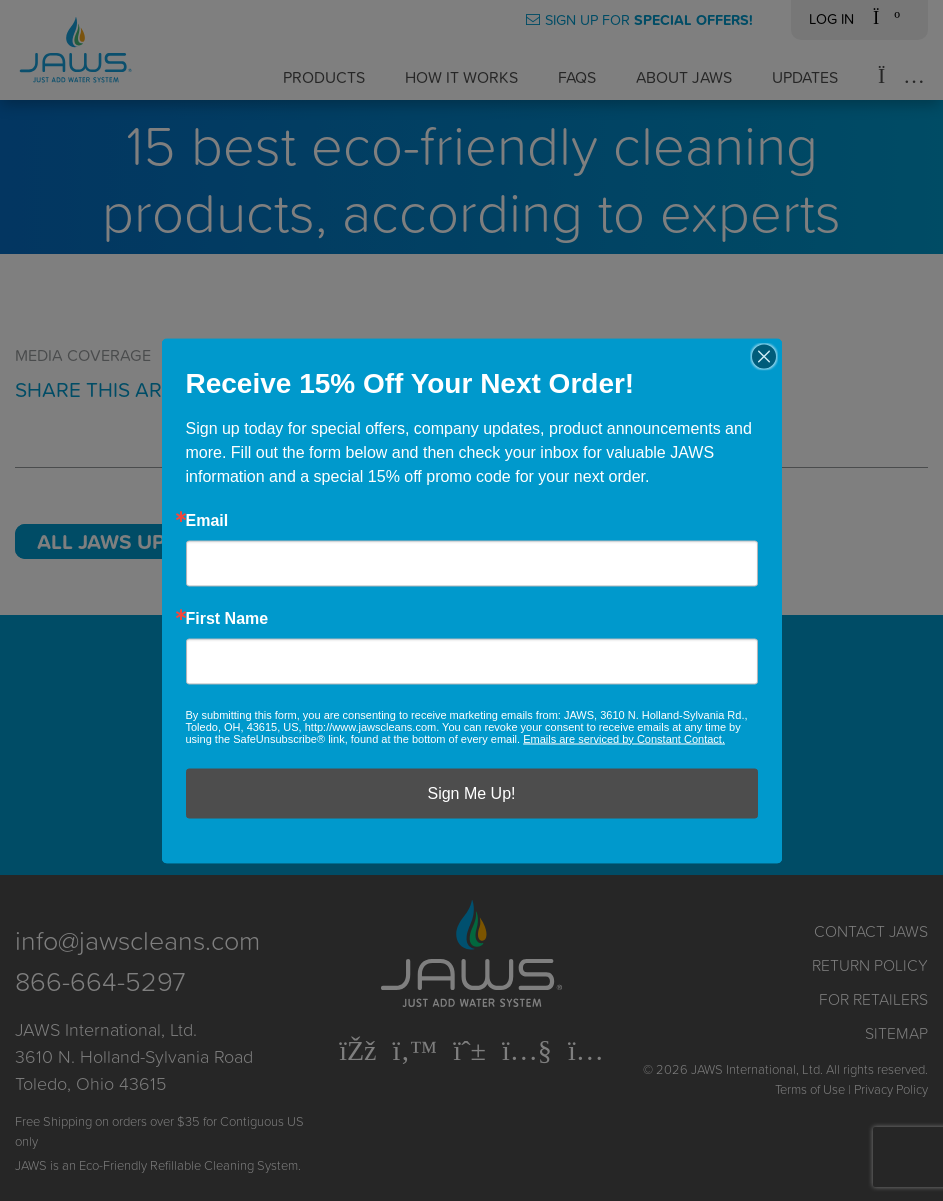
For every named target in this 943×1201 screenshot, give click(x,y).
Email (207, 520)
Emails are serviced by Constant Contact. (624, 738)
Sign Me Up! (471, 792)
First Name (227, 618)
